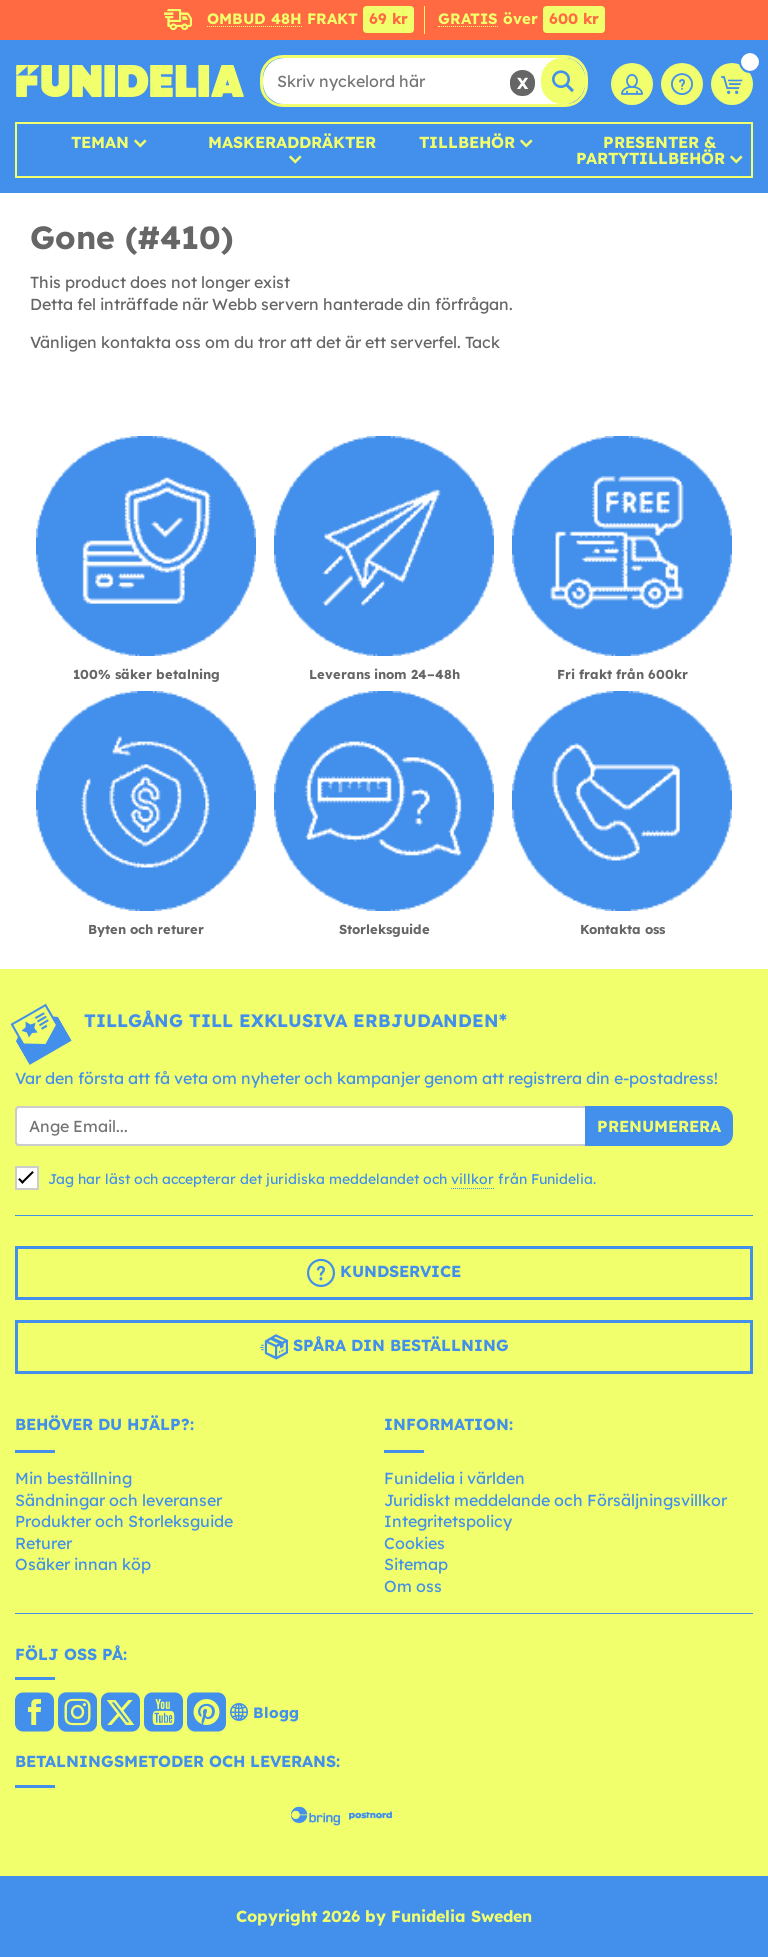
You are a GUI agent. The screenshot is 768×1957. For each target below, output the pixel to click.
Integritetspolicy (448, 1521)
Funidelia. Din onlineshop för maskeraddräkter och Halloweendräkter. (130, 81)
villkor (472, 1179)
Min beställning (73, 1478)
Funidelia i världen (454, 1478)
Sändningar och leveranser (118, 1500)
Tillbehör (467, 142)
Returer (43, 1543)
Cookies (414, 1543)
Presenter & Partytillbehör (650, 150)
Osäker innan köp (83, 1564)
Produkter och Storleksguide (124, 1521)
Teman (100, 142)
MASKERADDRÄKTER (292, 143)
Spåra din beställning (384, 1347)
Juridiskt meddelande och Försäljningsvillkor (555, 1500)
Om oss (413, 1586)
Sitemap (416, 1564)
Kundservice (384, 1273)
